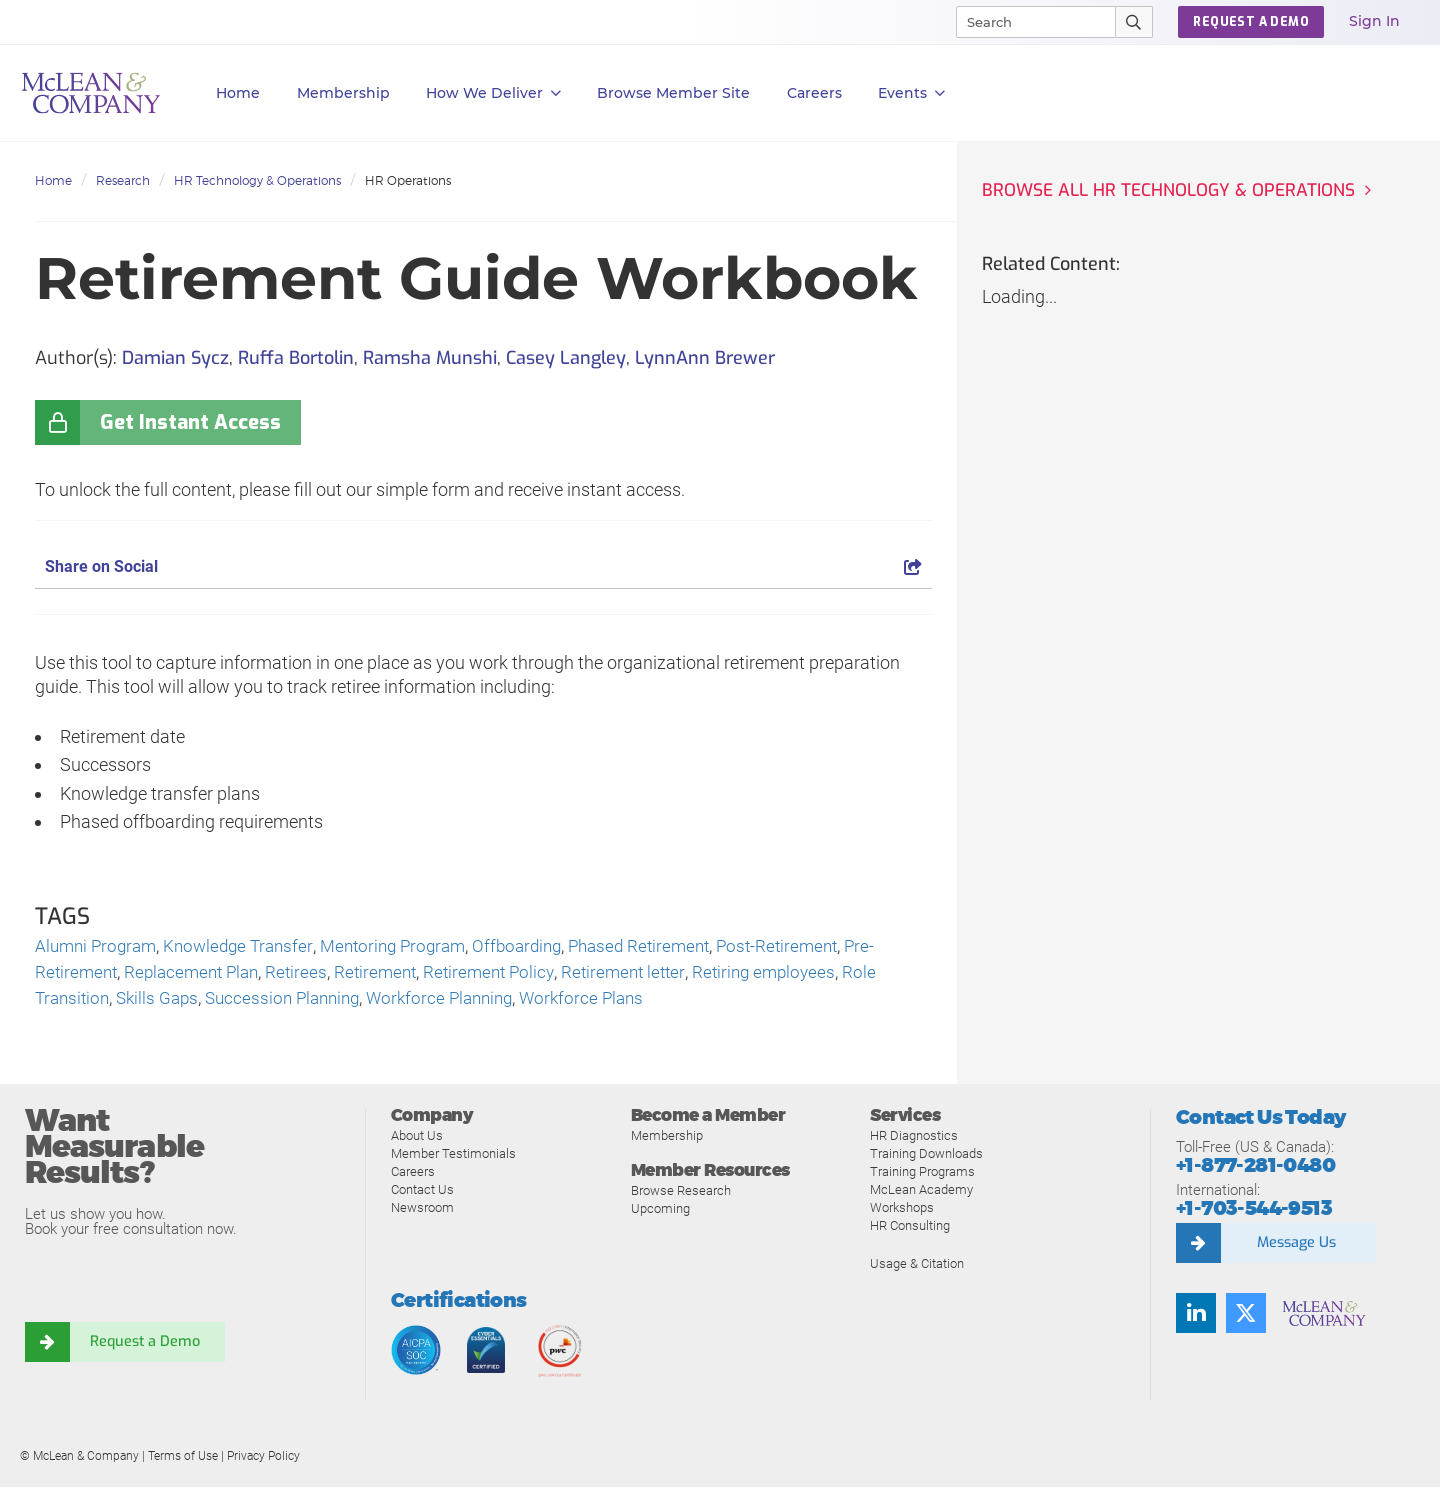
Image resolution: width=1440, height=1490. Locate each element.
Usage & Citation (917, 1266)
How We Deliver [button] (493, 93)
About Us (417, 1138)
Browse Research (681, 1193)
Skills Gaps (164, 1001)
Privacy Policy (263, 1459)
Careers (413, 1174)
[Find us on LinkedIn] (1196, 1316)
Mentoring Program (410, 947)
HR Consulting (910, 1228)
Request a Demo (145, 1346)
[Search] (1027, 22)
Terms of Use (183, 1459)
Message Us (1296, 1246)
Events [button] (911, 93)
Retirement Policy (508, 974)
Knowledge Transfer (248, 947)
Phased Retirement (669, 947)
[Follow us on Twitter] (1246, 1316)
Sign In (1374, 21)
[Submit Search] (1134, 22)
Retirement (390, 974)
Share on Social (483, 566)
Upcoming (660, 1211)
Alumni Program (99, 947)
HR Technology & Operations (257, 180)
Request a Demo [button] (1251, 22)
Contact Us (422, 1192)
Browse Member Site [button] (673, 93)
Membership (343, 93)
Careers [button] (814, 93)
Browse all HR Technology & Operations (1172, 191)
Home (238, 93)
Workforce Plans (609, 1001)
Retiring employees (793, 974)
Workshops (902, 1210)
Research (123, 180)
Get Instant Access (190, 422)
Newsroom (422, 1210)
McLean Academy (921, 1192)
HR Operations (408, 180)
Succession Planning (295, 1001)
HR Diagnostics (914, 1138)
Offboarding (541, 947)
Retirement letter (647, 974)
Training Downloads (926, 1156)
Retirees (308, 974)
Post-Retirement (814, 947)
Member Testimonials (453, 1156)
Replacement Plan (199, 974)
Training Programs (922, 1174)
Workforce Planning (461, 1001)
